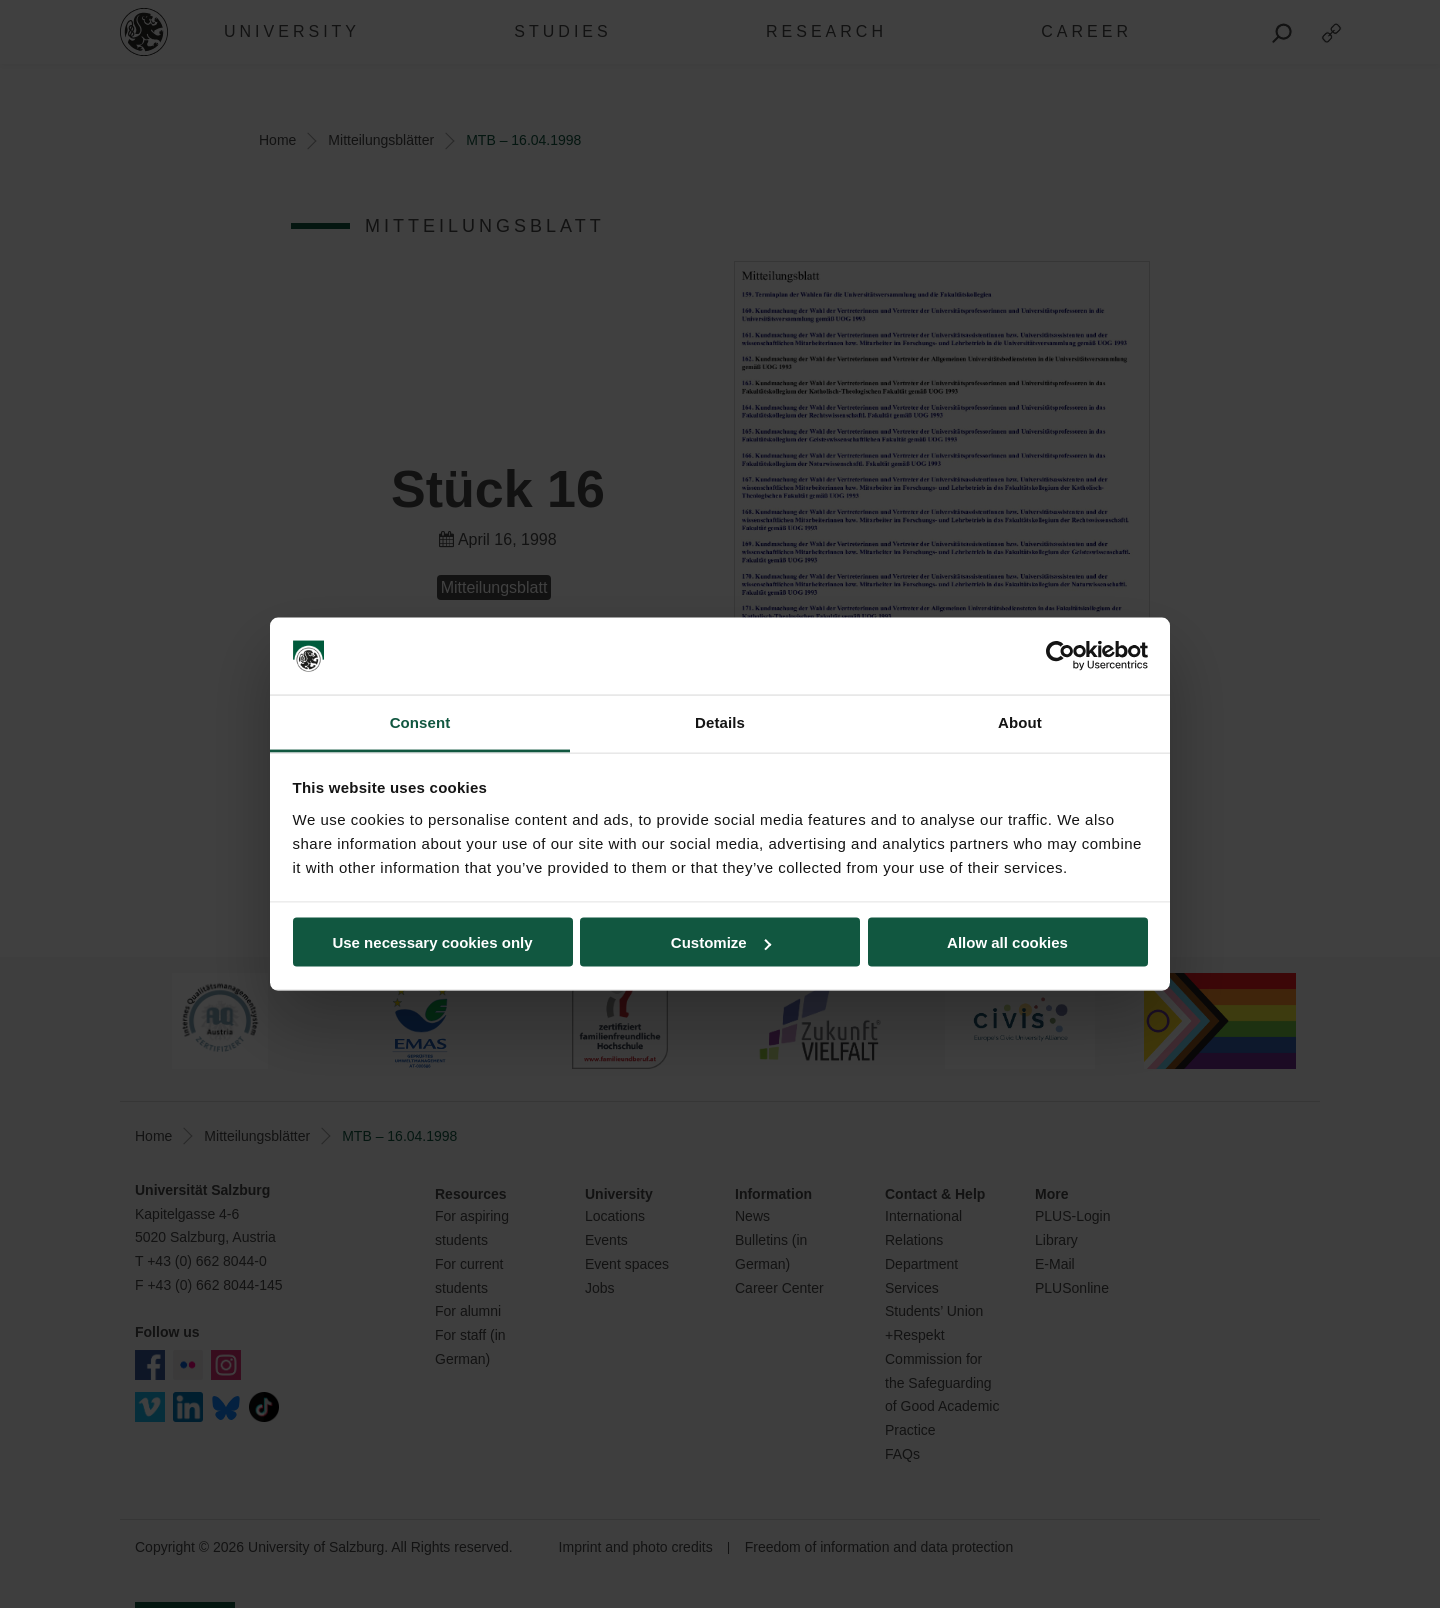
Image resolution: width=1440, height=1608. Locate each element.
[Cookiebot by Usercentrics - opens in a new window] (1060, 656)
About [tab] (1020, 721)
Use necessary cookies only (432, 942)
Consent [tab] (420, 721)
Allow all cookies (1007, 942)
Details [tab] (720, 721)
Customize (721, 942)
